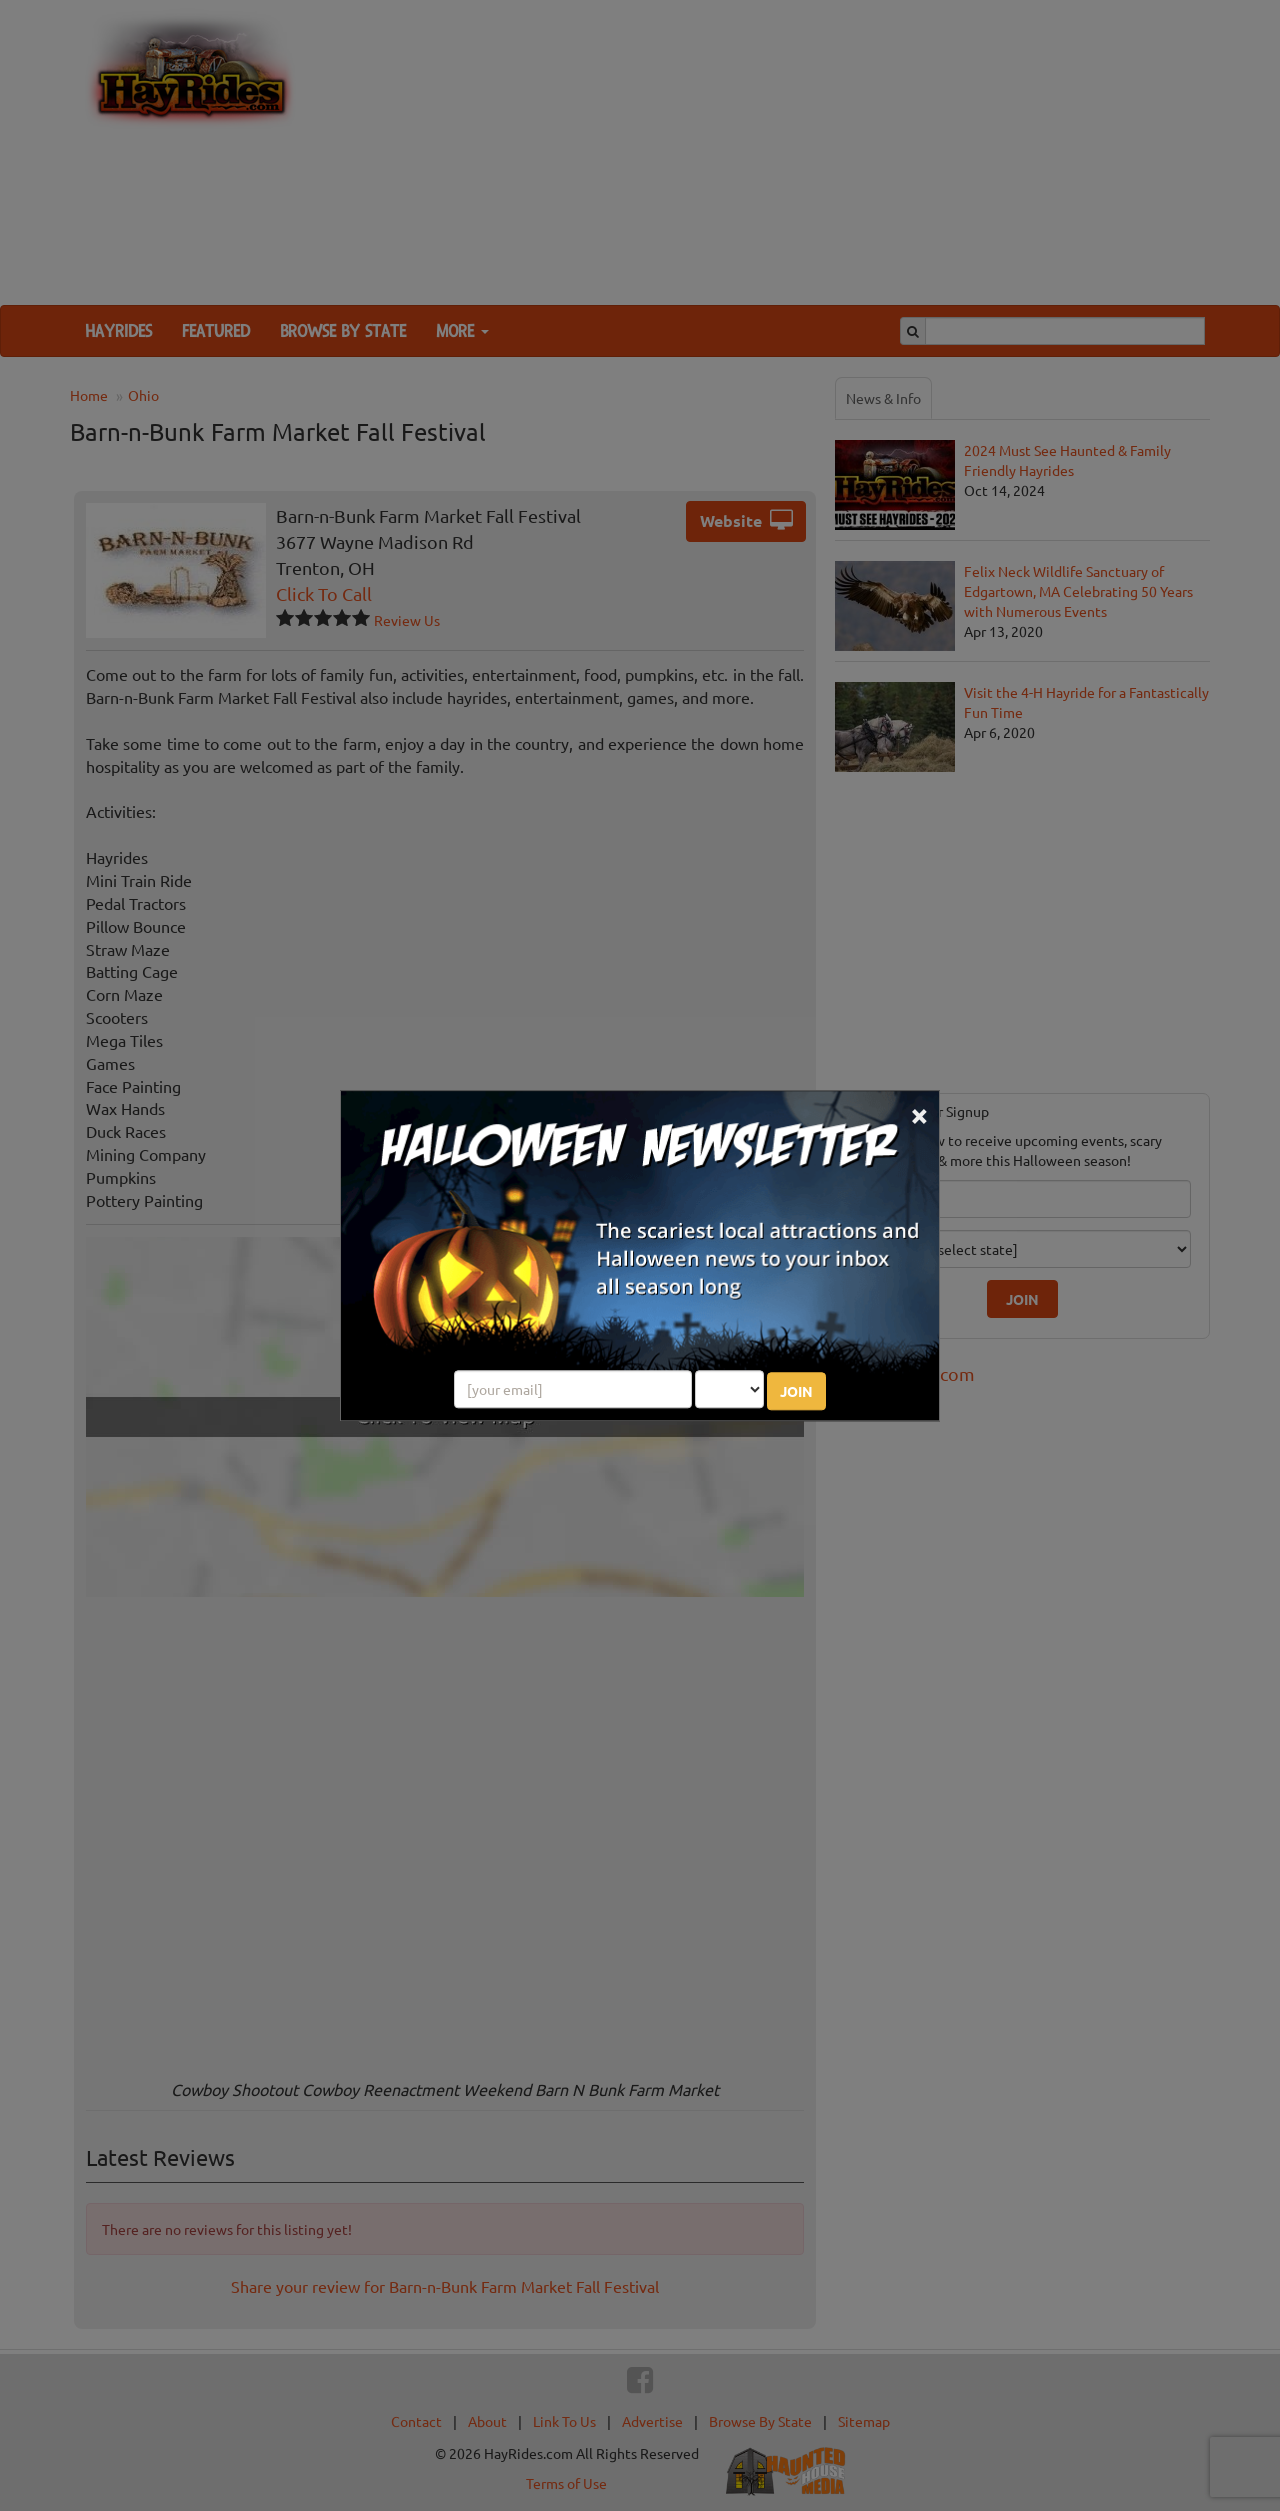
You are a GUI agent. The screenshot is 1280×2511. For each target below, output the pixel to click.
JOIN (796, 1391)
